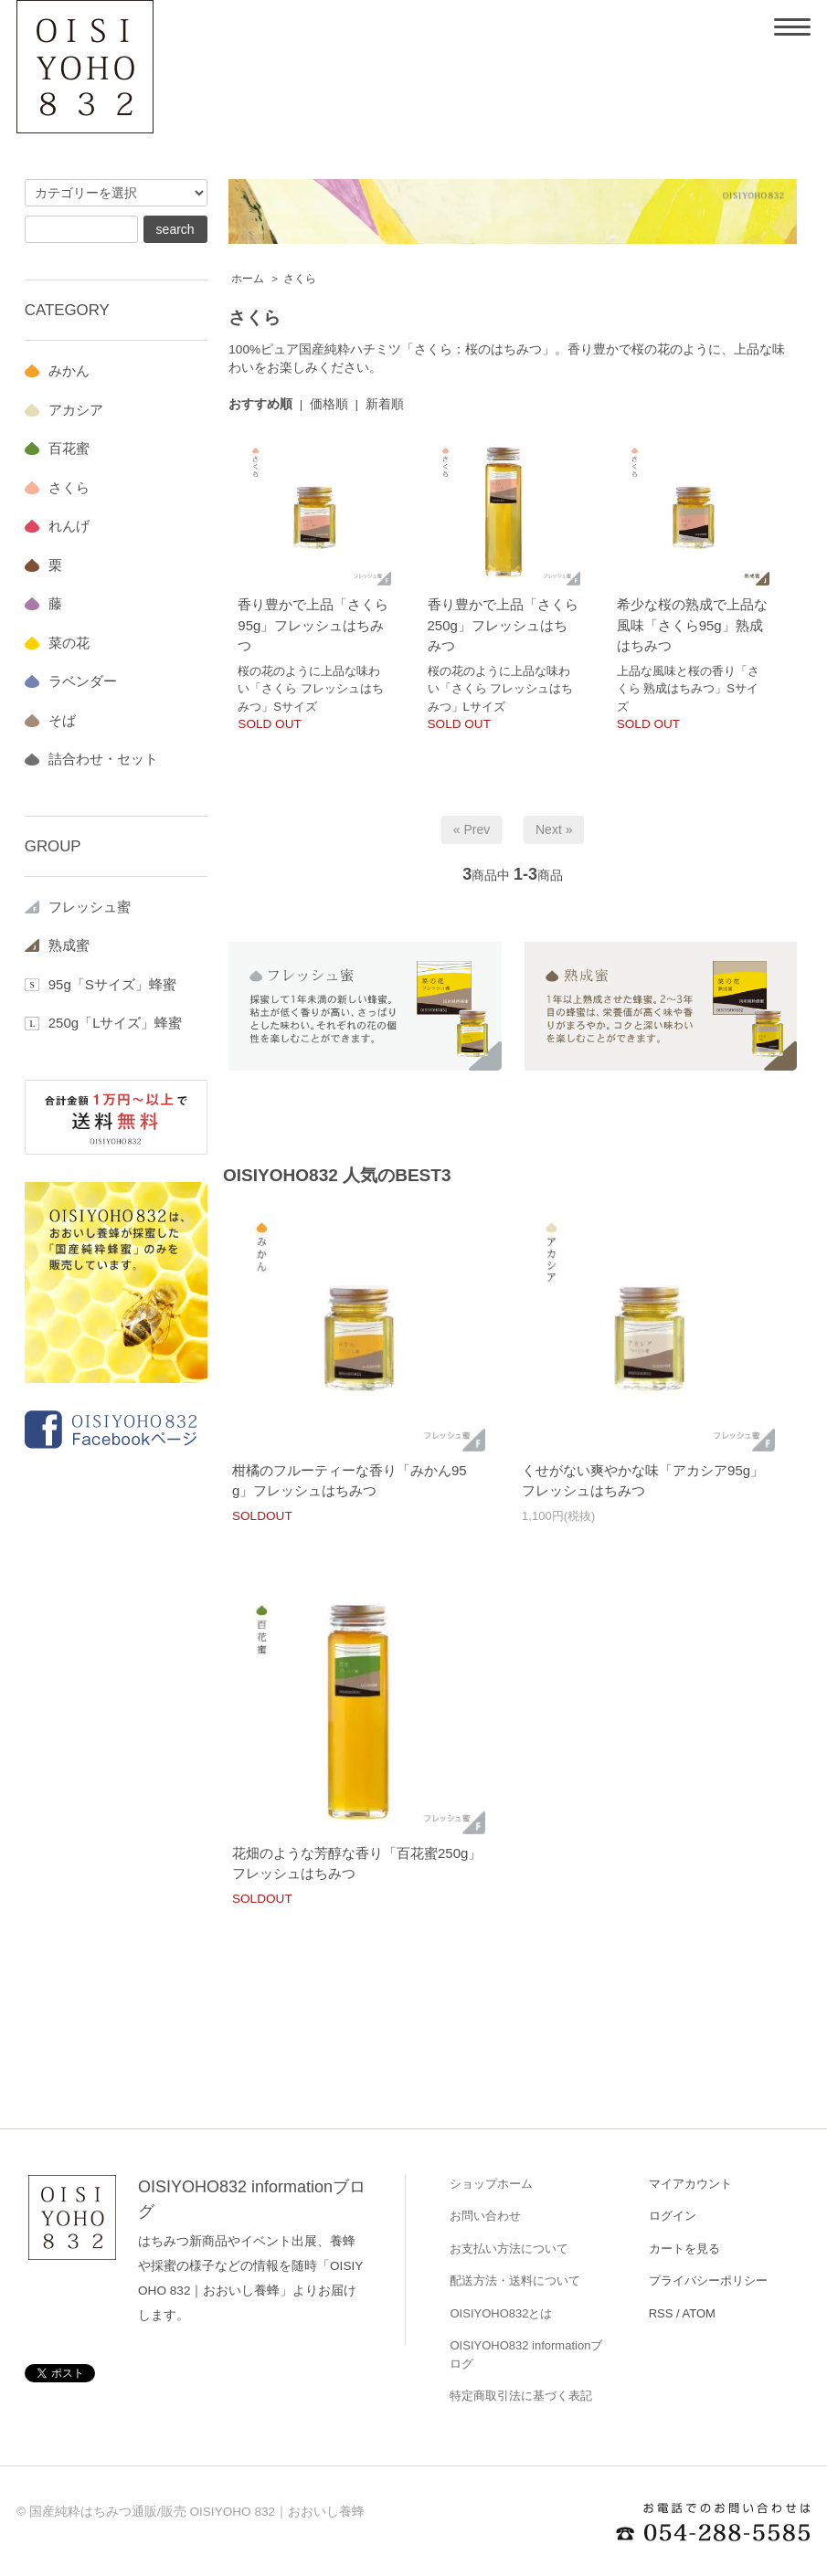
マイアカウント (690, 2184)
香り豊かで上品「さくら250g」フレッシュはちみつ (503, 624)
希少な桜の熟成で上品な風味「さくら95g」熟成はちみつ (692, 624)
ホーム (247, 278)
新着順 (385, 404)
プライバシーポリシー (708, 2280)
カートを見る (684, 2248)
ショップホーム (491, 2184)
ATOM (699, 2313)
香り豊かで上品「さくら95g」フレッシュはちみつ (313, 624)
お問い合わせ (485, 2215)
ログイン (672, 2215)
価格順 (329, 404)
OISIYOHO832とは (501, 2313)
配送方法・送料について (515, 2280)
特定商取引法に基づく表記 (521, 2395)
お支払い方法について (509, 2248)
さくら (299, 278)
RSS (661, 2313)
